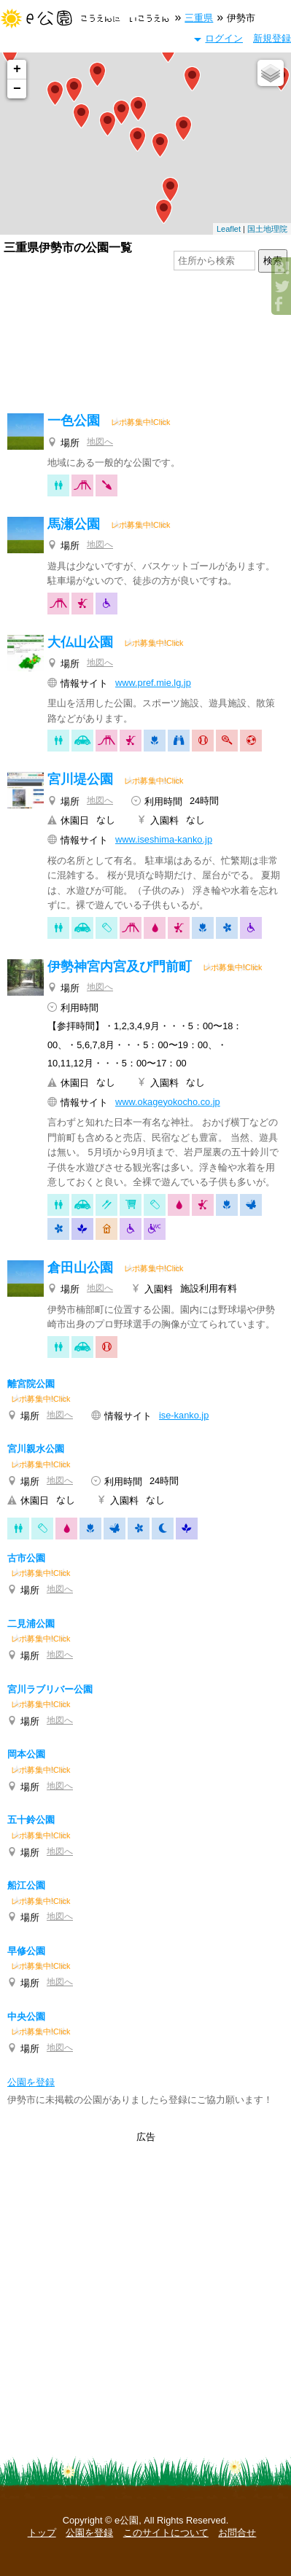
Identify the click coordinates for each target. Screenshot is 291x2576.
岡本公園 (26, 1754)
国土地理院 (267, 229)
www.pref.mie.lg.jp (153, 682)
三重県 (199, 17)
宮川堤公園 (80, 779)
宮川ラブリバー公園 (50, 1689)
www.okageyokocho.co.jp (167, 1101)
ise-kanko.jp (184, 1415)
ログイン (224, 38)
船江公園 (26, 1885)
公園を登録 (89, 2532)
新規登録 (272, 38)
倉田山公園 (80, 1267)
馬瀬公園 (73, 524)
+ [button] (17, 69)
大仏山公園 (80, 642)
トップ (42, 2532)
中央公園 (26, 2016)
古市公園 (26, 1558)
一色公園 (73, 420)
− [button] (17, 89)
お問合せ (237, 2532)
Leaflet (229, 229)
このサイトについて (166, 2532)
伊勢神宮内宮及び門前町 (119, 966)
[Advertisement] (145, 344)
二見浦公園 (31, 1623)
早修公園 (26, 1950)
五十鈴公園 (31, 1819)
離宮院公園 (31, 1383)
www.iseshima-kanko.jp (163, 839)
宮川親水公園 (35, 1448)
